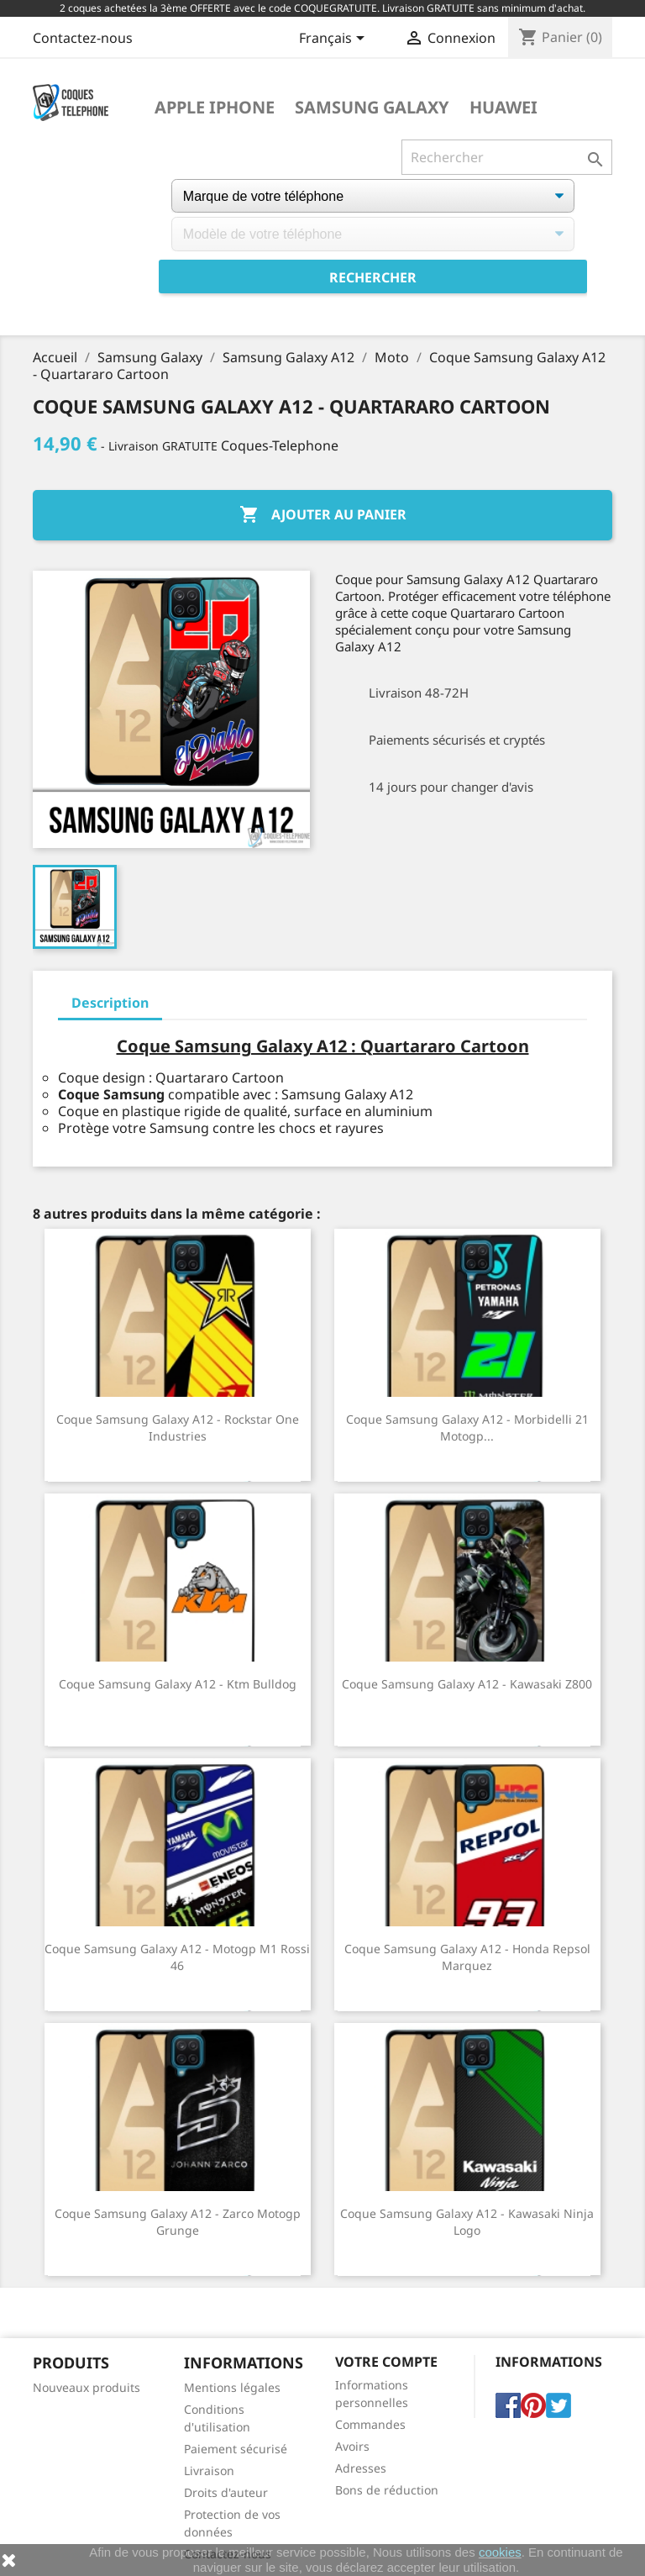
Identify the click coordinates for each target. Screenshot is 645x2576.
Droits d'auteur (226, 2492)
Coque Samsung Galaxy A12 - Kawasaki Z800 (467, 1684)
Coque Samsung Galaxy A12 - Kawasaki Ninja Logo (467, 2221)
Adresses (360, 2468)
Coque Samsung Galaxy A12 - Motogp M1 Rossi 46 (177, 1957)
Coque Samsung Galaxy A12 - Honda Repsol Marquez (467, 1957)
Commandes (370, 2424)
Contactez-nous (83, 38)
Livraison (209, 2471)
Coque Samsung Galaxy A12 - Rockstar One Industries (177, 1427)
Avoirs (352, 2446)
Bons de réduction (386, 2490)
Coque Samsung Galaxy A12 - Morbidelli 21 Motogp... (467, 1427)
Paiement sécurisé (235, 2449)
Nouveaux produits (86, 2387)
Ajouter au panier (322, 515)
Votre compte (386, 2361)
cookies (500, 2552)
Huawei (503, 108)
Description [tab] (110, 1002)
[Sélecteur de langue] (334, 39)
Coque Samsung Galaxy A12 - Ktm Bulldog (177, 1684)
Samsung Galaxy (372, 108)
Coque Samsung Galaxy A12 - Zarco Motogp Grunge (178, 2221)
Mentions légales (232, 2387)
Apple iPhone (215, 108)
